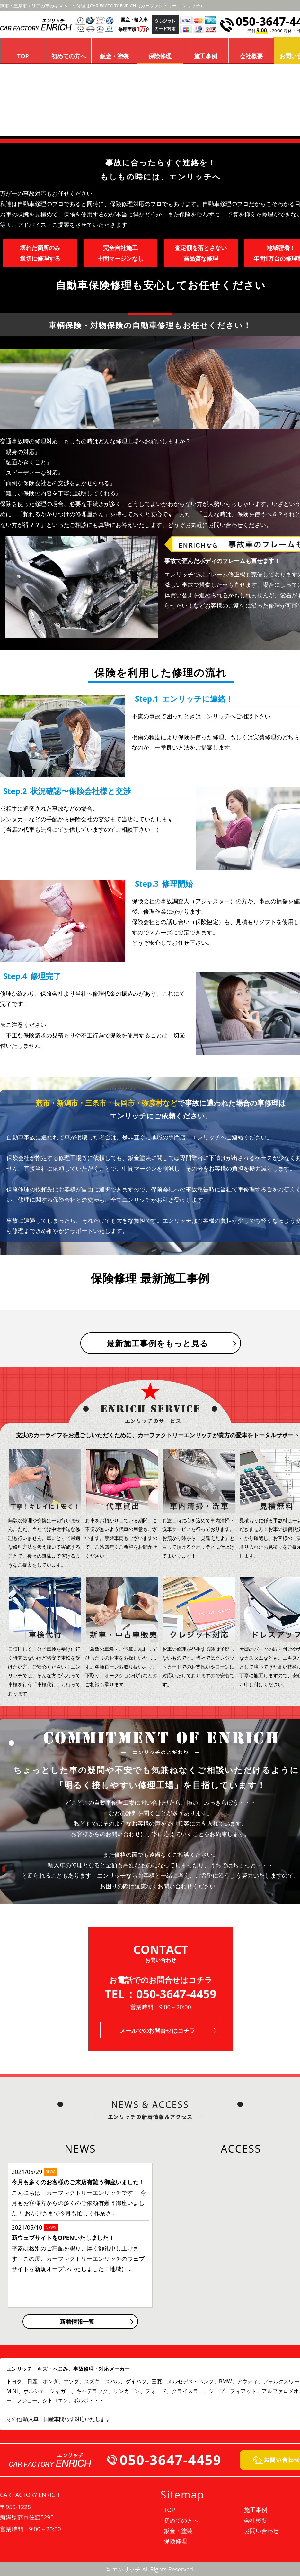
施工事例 (205, 56)
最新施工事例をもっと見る (157, 1343)
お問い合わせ (261, 2531)
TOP (23, 56)
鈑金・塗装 (114, 56)
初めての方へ (68, 56)
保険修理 (160, 56)
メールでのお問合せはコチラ (157, 2030)
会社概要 (251, 56)
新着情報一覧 (77, 2321)
